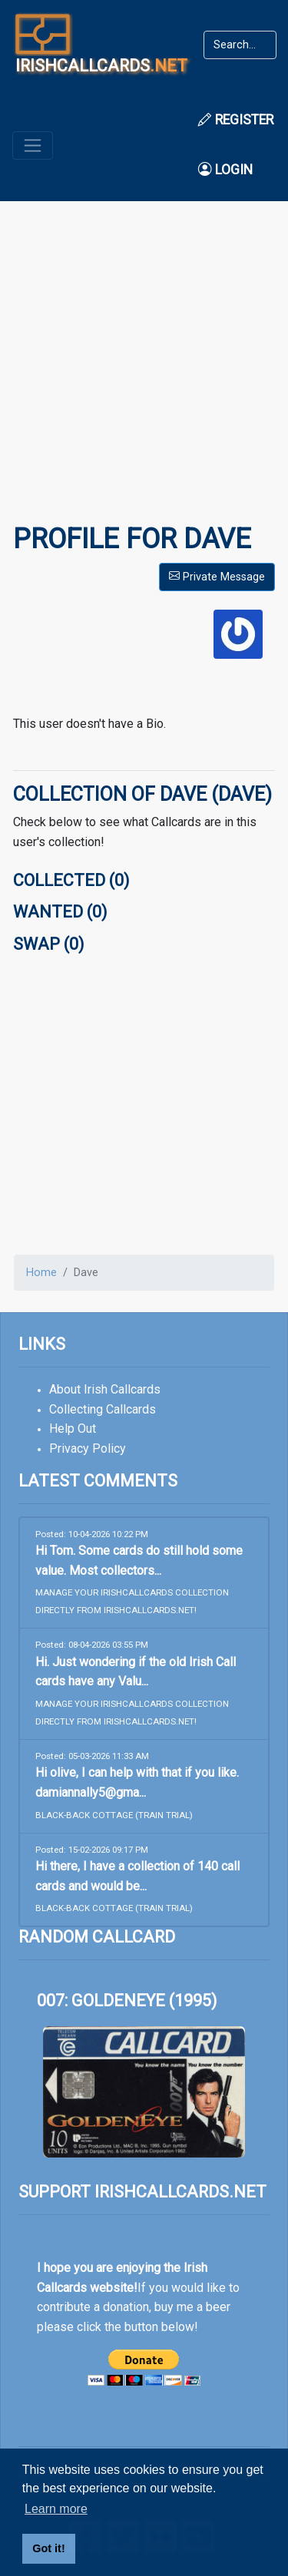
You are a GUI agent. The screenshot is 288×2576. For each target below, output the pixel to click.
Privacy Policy (87, 1448)
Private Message (217, 577)
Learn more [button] (56, 2508)
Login (225, 169)
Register (235, 119)
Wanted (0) (60, 911)
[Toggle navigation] (32, 145)
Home (41, 1272)
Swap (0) (48, 944)
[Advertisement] (144, 373)
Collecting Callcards (102, 1409)
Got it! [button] (48, 2548)
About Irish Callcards (105, 1389)
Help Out (72, 1428)
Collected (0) (71, 880)
